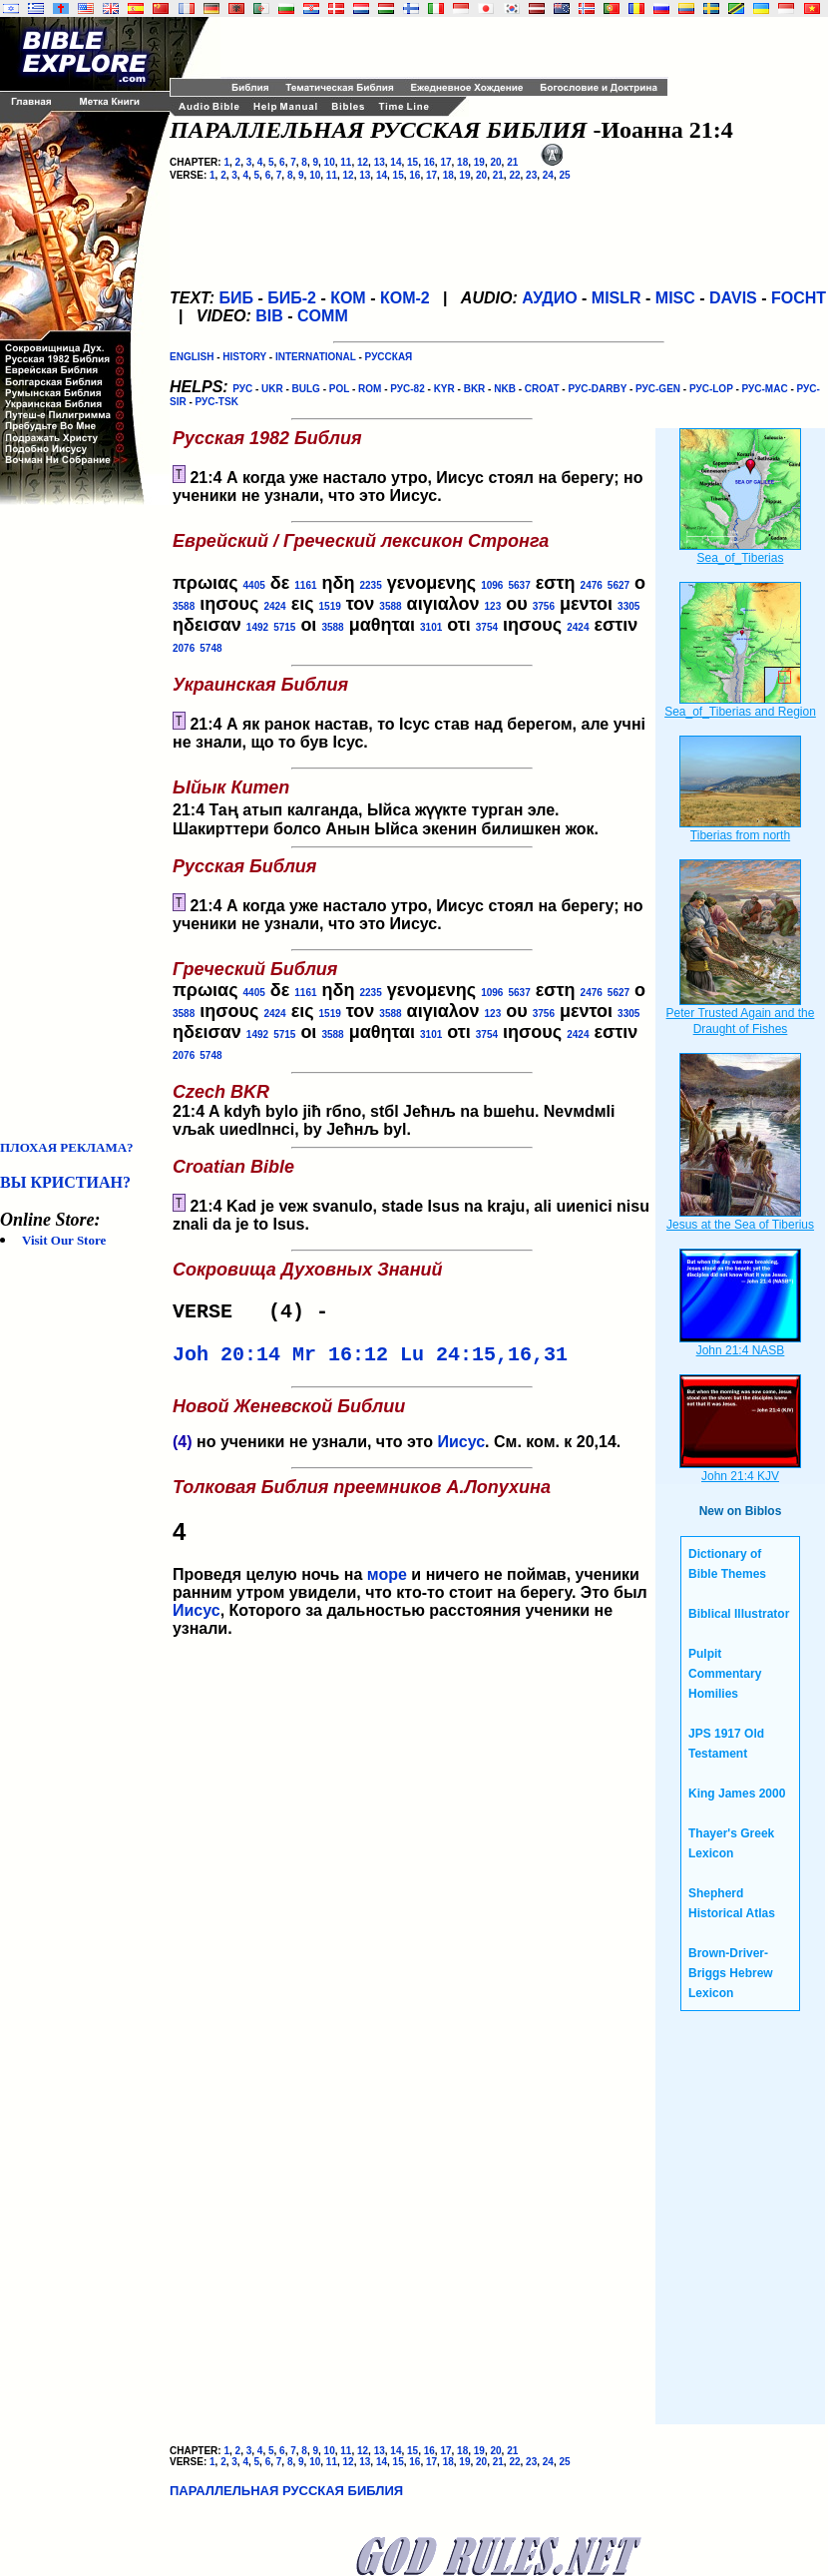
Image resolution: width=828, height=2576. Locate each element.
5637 (519, 585)
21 (512, 162)
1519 (330, 606)
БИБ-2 (291, 297)
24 (548, 175)
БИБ (235, 297)
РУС (242, 388)
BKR (475, 388)
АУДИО (549, 297)
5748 (210, 648)
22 (514, 175)
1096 (492, 585)
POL (339, 388)
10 (329, 162)
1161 (305, 585)
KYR (444, 388)
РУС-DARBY (597, 388)
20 (495, 162)
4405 (254, 585)
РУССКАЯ (389, 356)
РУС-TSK (217, 401)
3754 (487, 627)
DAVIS (733, 297)
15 (412, 162)
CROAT (542, 388)
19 (479, 162)
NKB (505, 388)
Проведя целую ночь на (412, 1539)
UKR (272, 388)
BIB (269, 315)
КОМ (348, 297)
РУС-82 (407, 388)
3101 (431, 627)
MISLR (616, 297)
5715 (284, 627)
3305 (628, 606)
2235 (370, 585)
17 (445, 162)
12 (362, 162)
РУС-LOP (711, 388)
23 (531, 175)
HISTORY (244, 356)
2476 (592, 585)
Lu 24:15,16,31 (484, 1360)
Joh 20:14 (226, 1360)
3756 (544, 606)
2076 (184, 648)
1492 (257, 627)
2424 (274, 606)
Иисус (461, 1449)
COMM (322, 315)
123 (493, 606)
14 (395, 162)
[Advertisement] (80, 822)
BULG (306, 388)
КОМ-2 (405, 297)
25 (564, 175)
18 (462, 162)
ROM (369, 388)
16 (429, 162)
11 (345, 162)
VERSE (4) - (256, 1313)
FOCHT (798, 297)
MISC (675, 297)
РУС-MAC (765, 388)
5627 (618, 585)
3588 (184, 606)
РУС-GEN (657, 388)
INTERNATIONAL (315, 356)
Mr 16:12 (340, 1360)
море (387, 1582)
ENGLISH (191, 356)
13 (379, 162)
